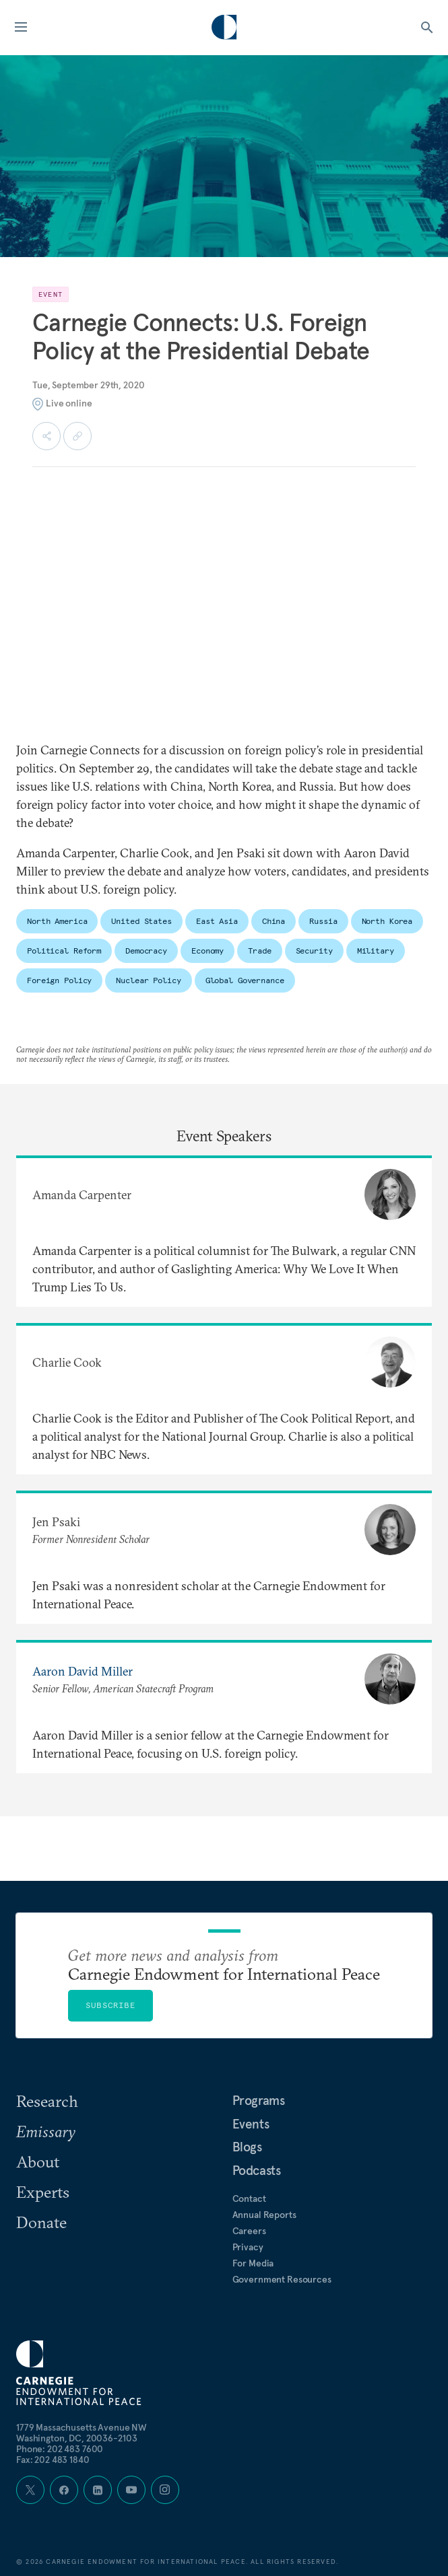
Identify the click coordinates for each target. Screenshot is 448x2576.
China (273, 921)
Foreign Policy (59, 980)
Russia (323, 921)
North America (57, 921)
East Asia (217, 921)
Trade (259, 950)
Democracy (146, 950)
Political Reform (64, 950)
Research (47, 2101)
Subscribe (110, 2005)
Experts (42, 2192)
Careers (249, 2231)
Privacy (247, 2247)
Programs (258, 2100)
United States (141, 921)
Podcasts (256, 2170)
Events (250, 2124)
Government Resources (281, 2279)
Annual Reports (264, 2215)
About (37, 2161)
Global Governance (244, 980)
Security (314, 950)
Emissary (45, 2131)
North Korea (387, 921)
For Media (253, 2263)
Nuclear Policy (148, 980)
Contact (249, 2198)
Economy (207, 950)
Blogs (247, 2147)
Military (375, 950)
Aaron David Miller (82, 1671)
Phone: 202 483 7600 (59, 2448)
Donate (41, 2222)
